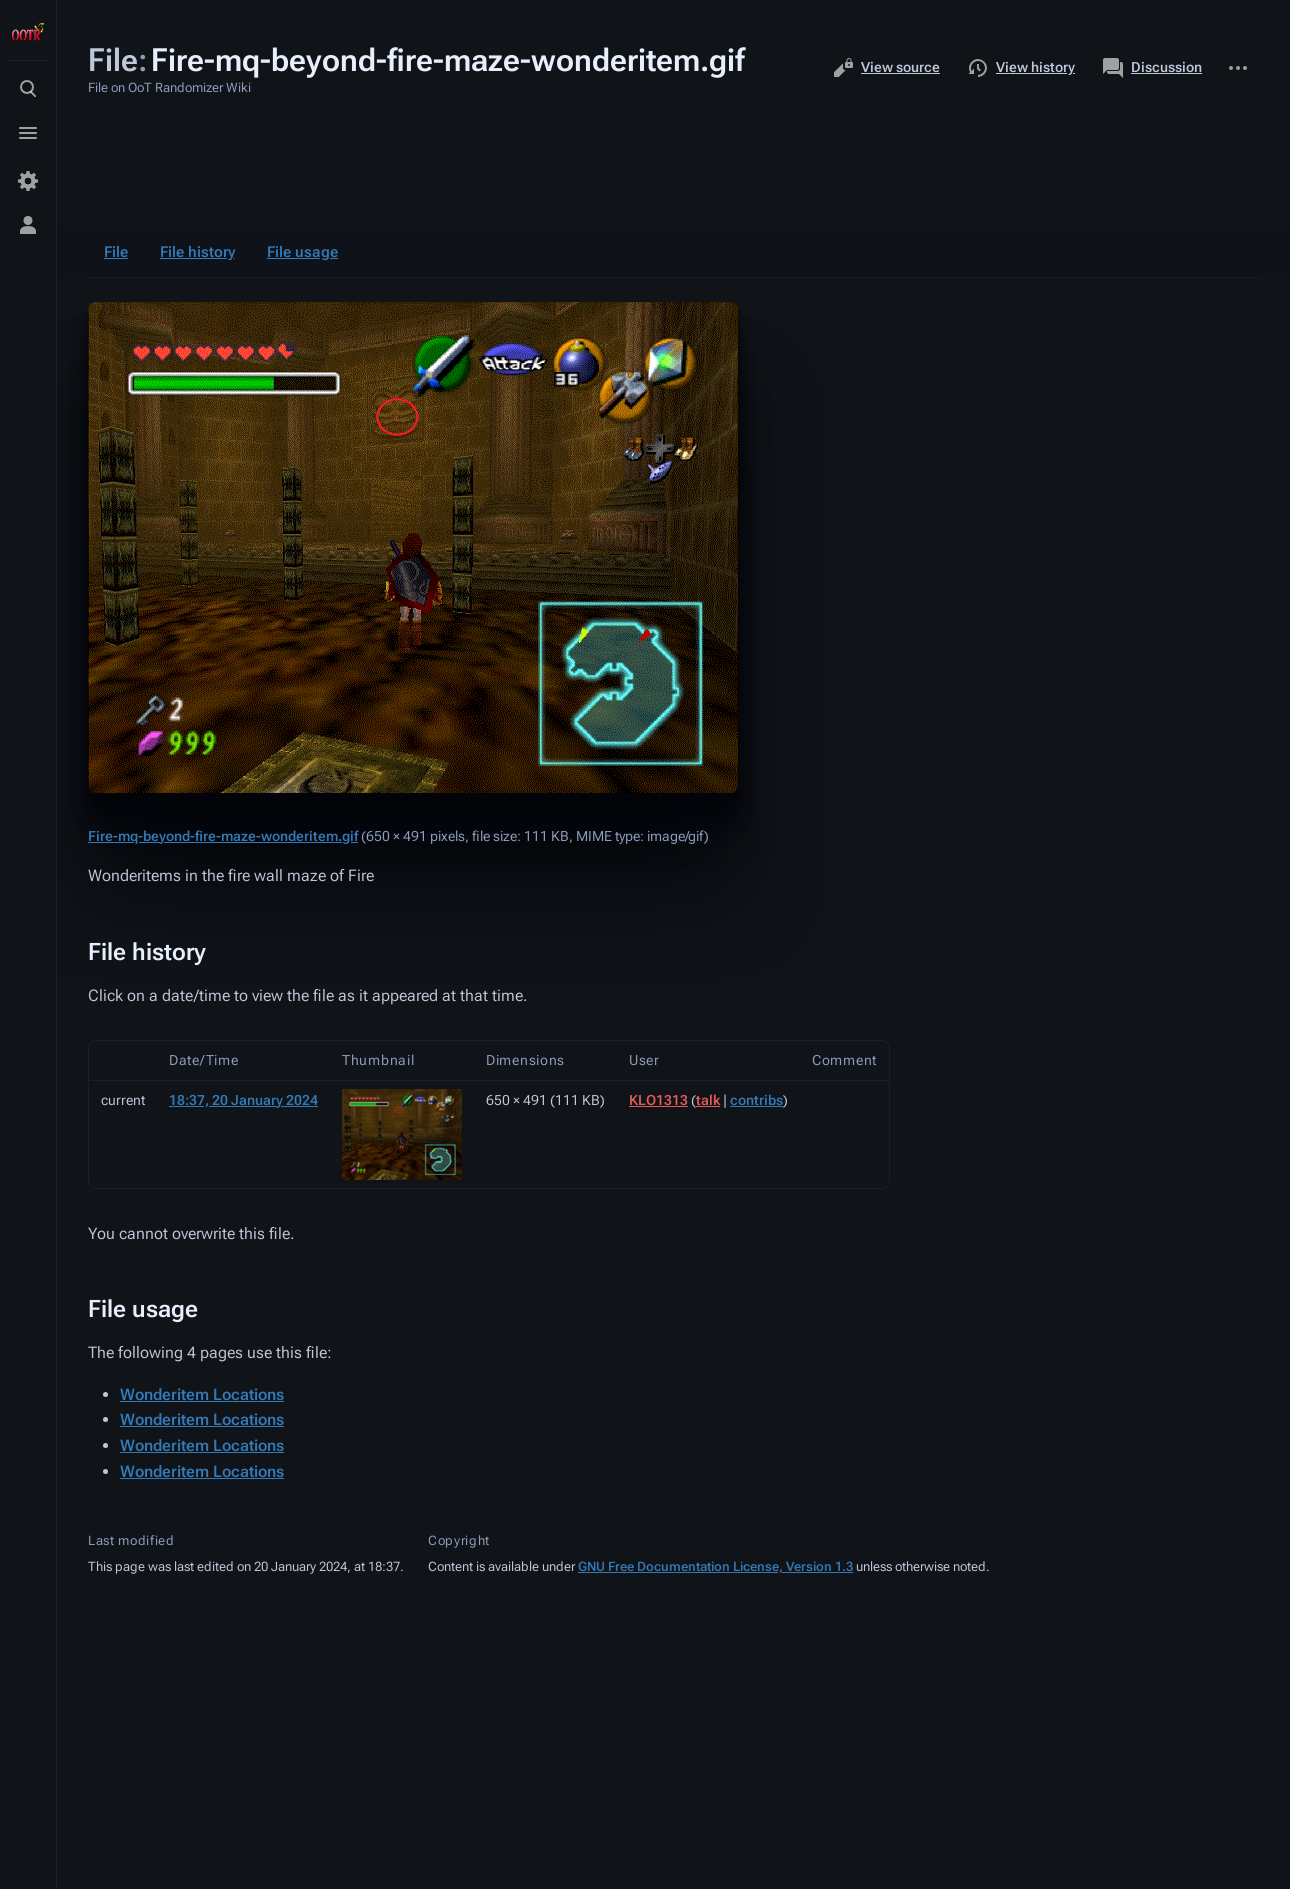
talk (708, 1100)
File (116, 252)
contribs (756, 1100)
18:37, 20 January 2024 (243, 1100)
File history (197, 252)
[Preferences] (28, 181)
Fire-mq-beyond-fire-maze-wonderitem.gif (223, 836)
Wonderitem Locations (202, 1394)
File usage (302, 252)
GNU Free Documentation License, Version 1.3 (715, 1566)
